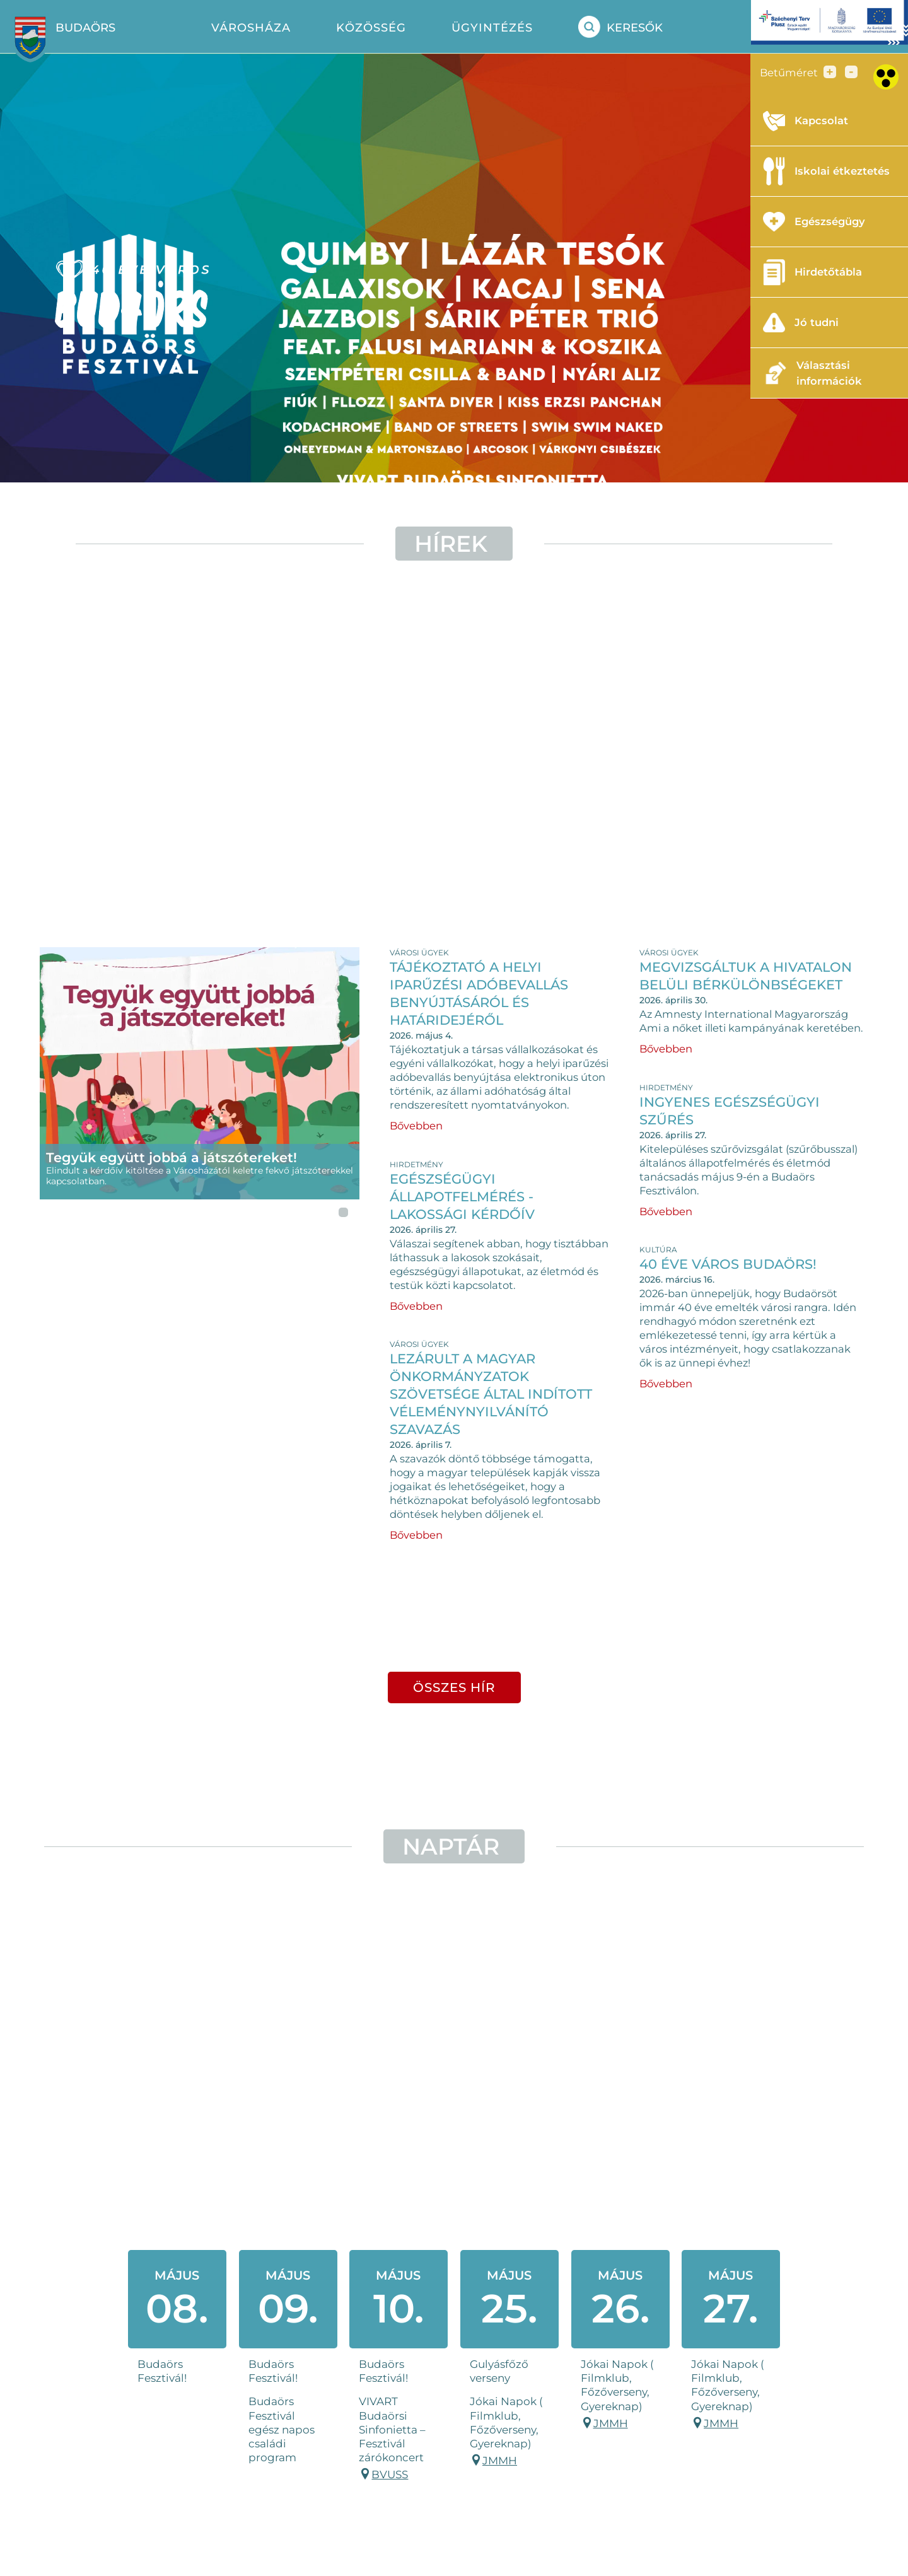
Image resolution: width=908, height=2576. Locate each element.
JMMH (499, 2460)
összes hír (454, 1687)
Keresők (620, 27)
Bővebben (416, 1125)
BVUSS (389, 2474)
